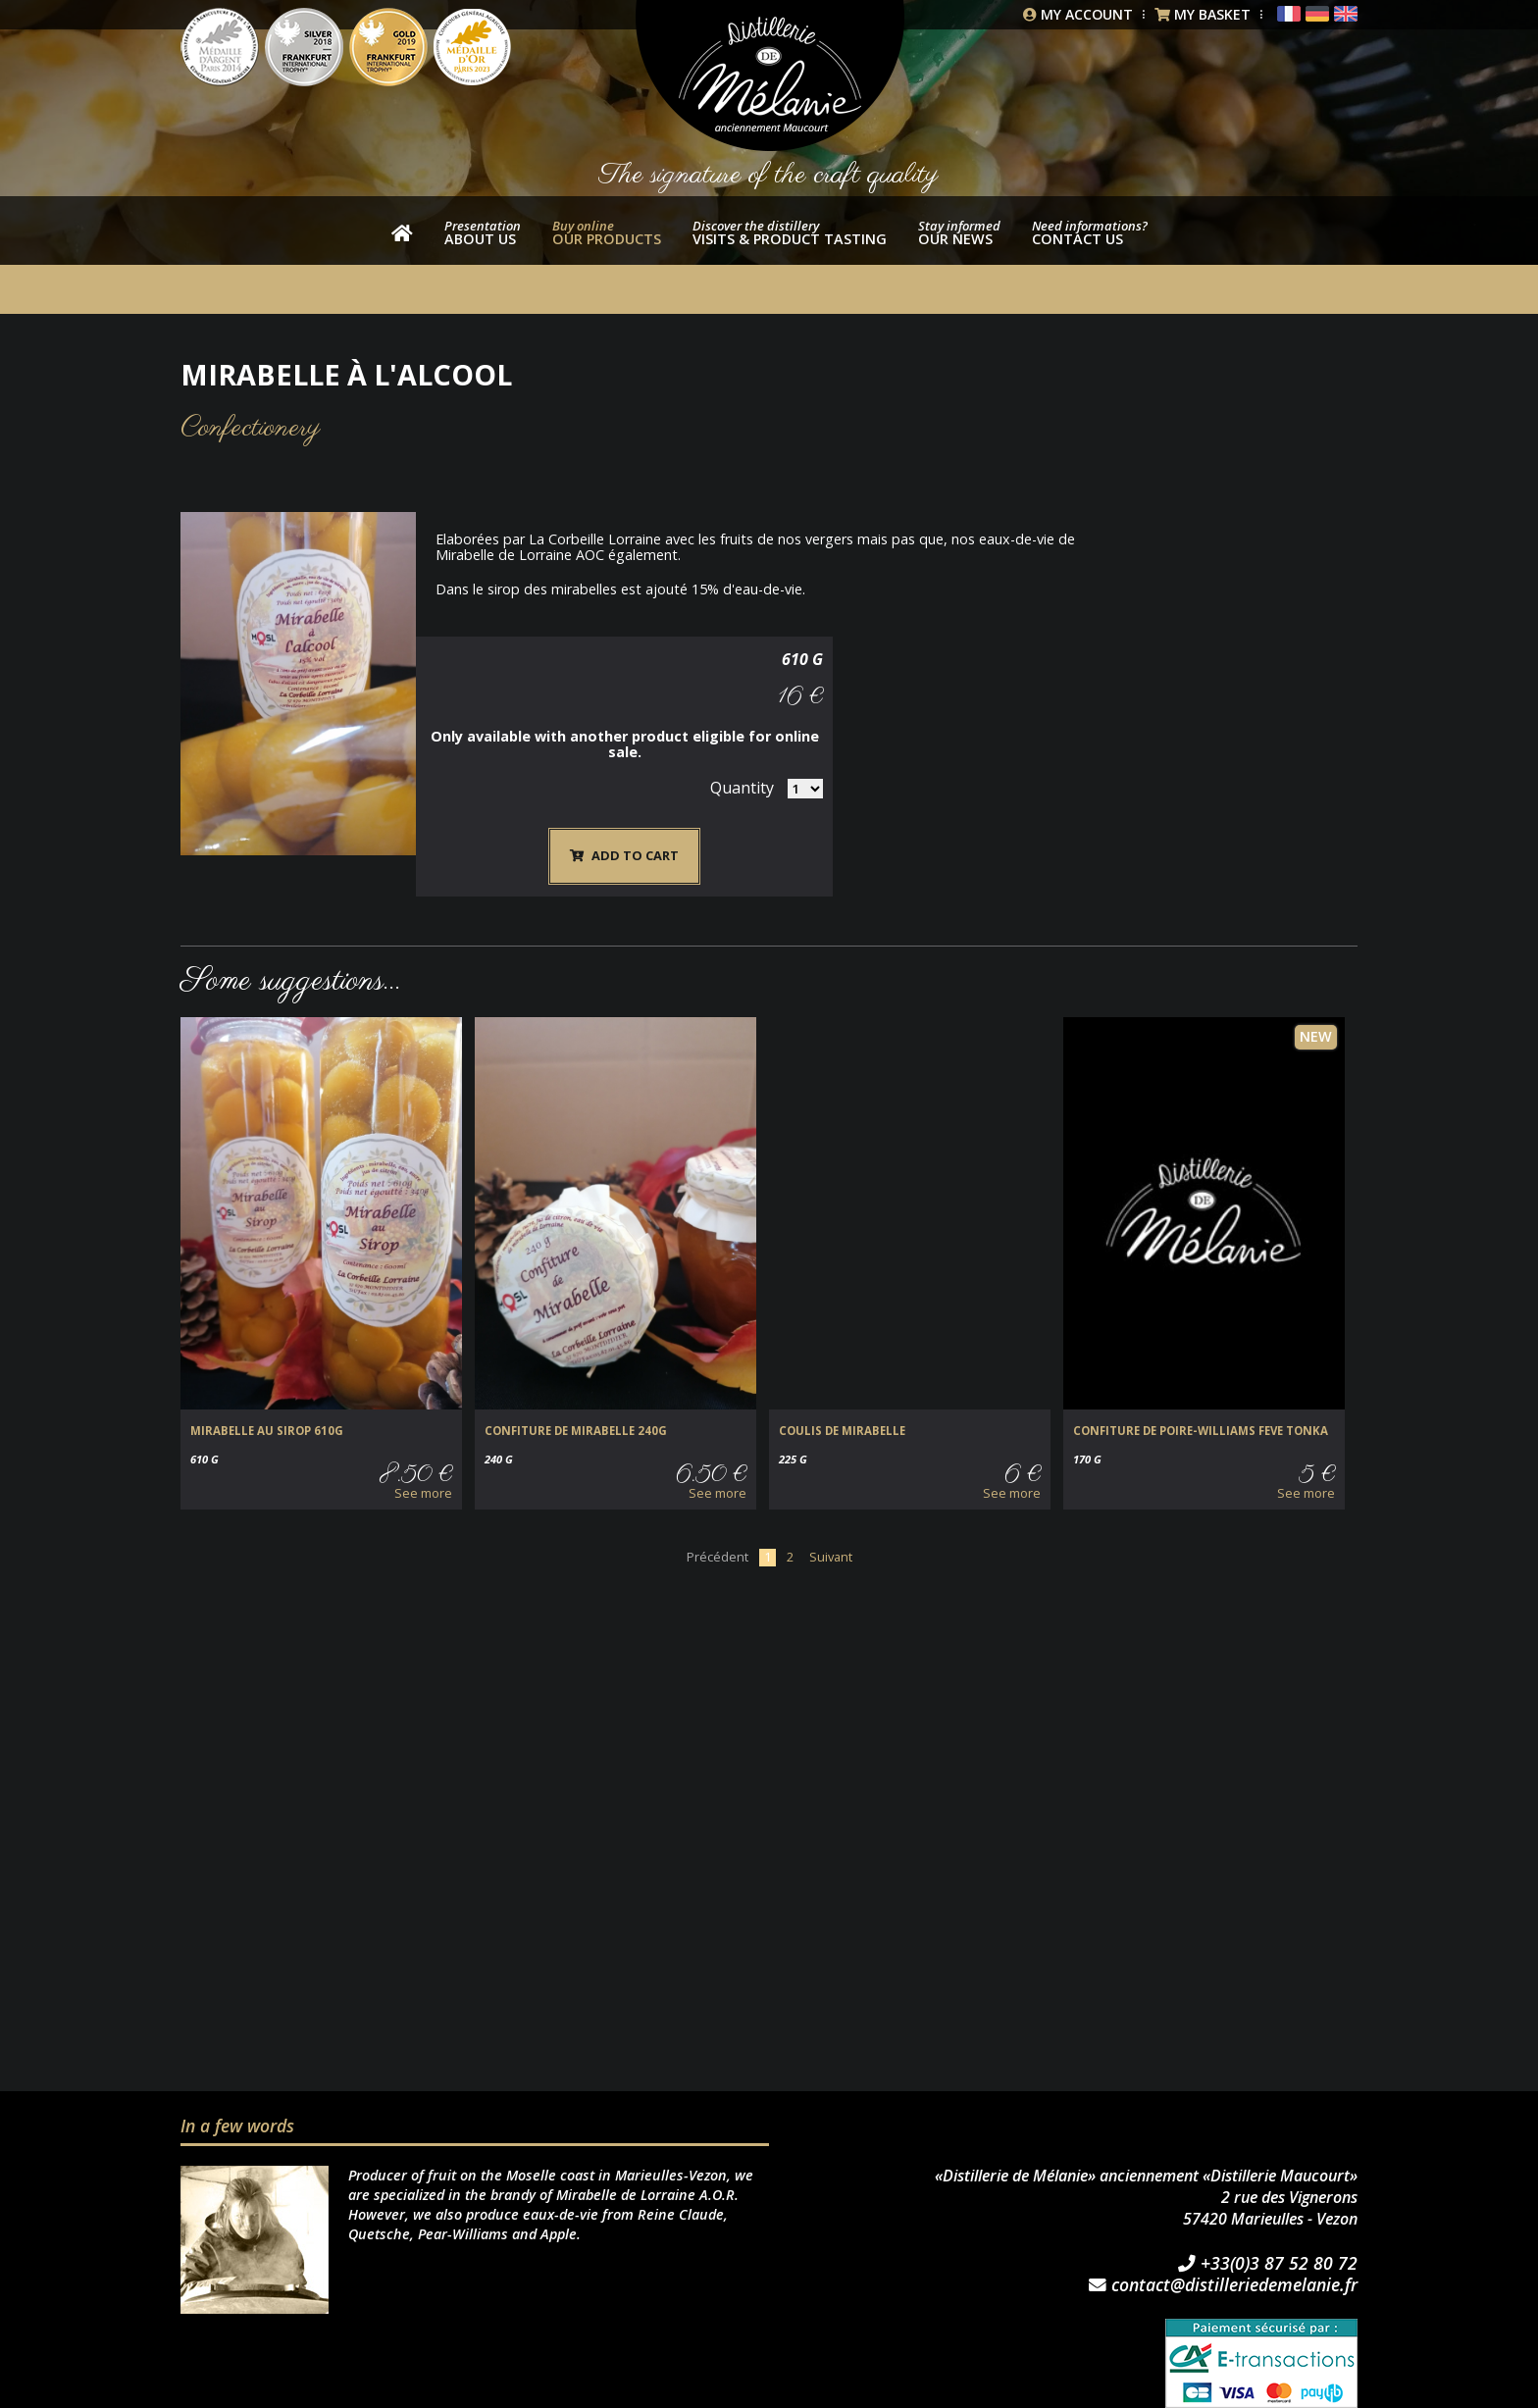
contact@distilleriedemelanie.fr (1223, 2244)
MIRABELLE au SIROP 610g (264, 1390)
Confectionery (250, 428)
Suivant (830, 1514)
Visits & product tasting (789, 232)
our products (606, 232)
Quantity (1267, 678)
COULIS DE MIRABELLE (840, 1390)
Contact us (1090, 232)
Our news (959, 232)
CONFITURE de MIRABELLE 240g (573, 1390)
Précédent (717, 1514)
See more (423, 1451)
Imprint (448, 2397)
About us (482, 232)
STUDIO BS (780, 2397)
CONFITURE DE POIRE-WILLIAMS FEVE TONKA (1197, 1390)
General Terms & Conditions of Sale (296, 2397)
